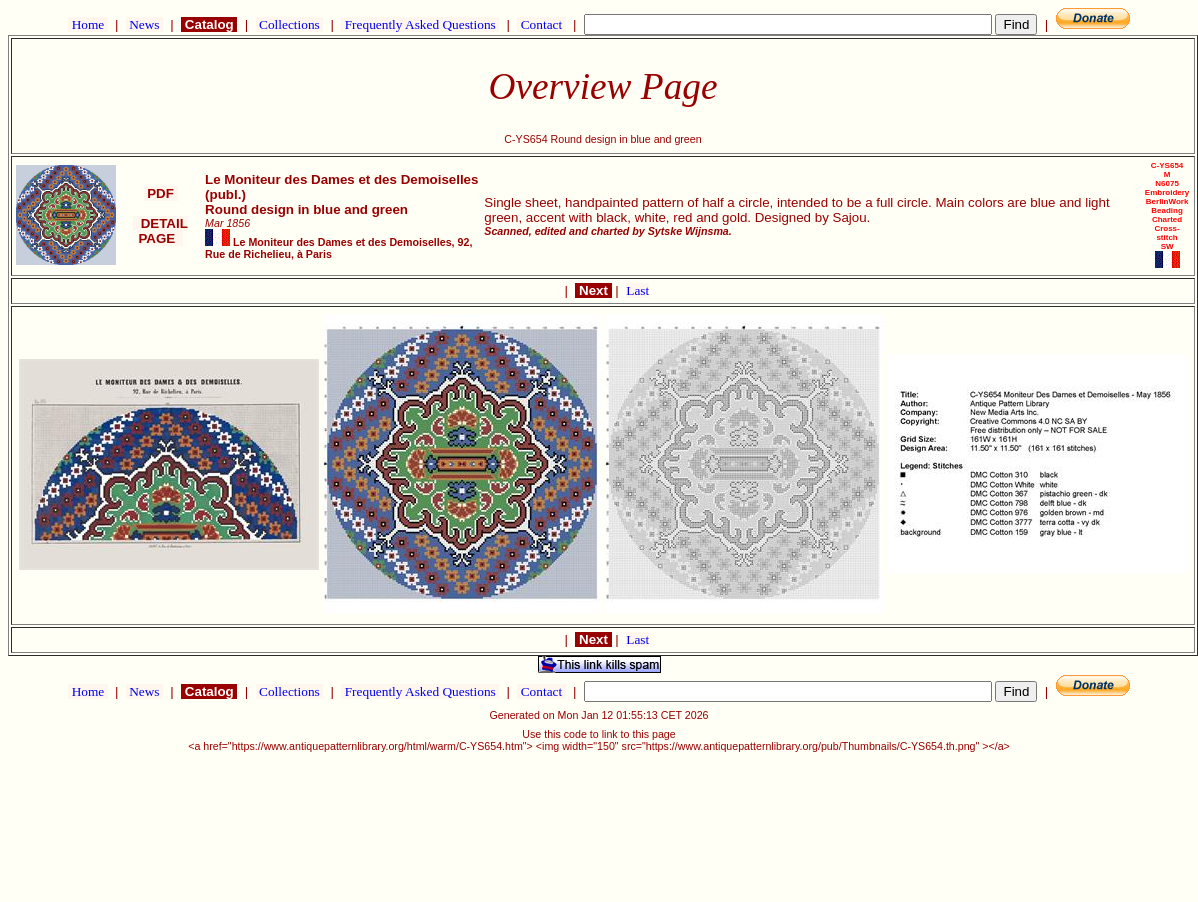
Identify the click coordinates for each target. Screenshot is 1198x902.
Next (593, 290)
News (144, 24)
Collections (289, 24)
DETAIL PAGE (160, 231)
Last (637, 290)
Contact (541, 24)
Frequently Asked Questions (420, 24)
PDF (161, 193)
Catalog (209, 24)
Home (87, 24)
